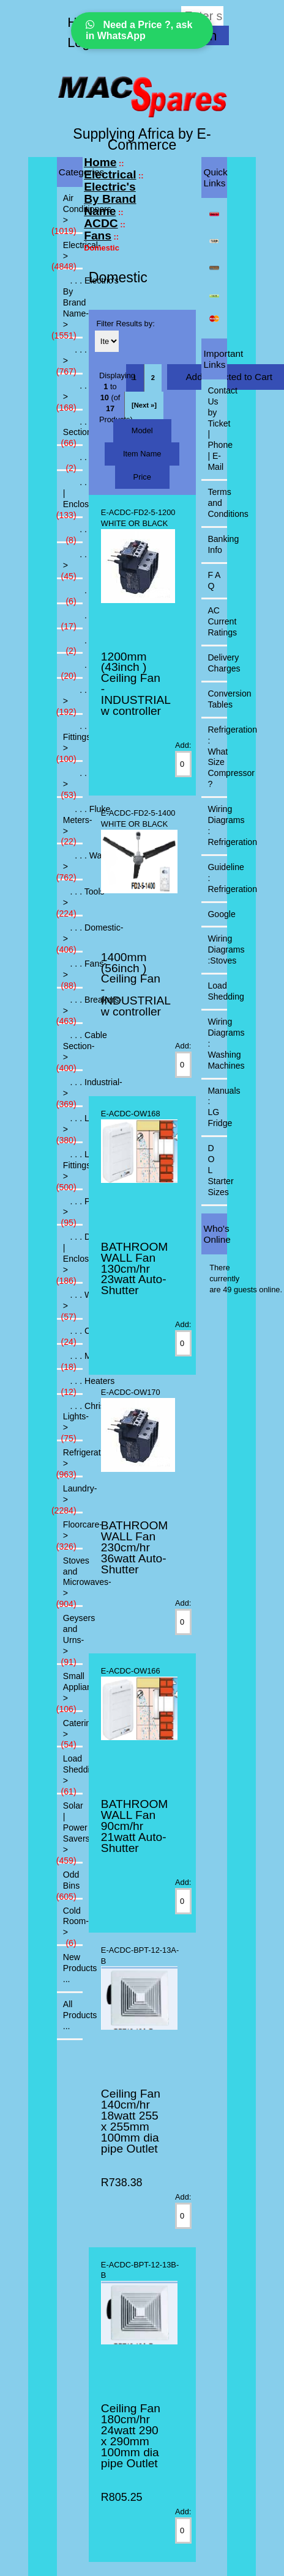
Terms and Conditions (217, 503)
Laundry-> (70, 1498)
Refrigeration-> (70, 1461)
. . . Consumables (73, 460)
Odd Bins (68, 1884)
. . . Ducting (73, 644)
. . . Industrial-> (70, 699)
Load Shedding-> (71, 1773)
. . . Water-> (71, 1304)
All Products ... (73, 2015)
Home (100, 162)
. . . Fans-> (71, 973)
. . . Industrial (71, 668)
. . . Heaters (71, 1384)
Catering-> (71, 1732)
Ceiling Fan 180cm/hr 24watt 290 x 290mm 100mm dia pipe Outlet (130, 2436)
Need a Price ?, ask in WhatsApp (139, 30)
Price (142, 476)
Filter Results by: (125, 323)
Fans (97, 235)
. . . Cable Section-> (70, 1049)
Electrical (110, 174)
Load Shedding (217, 991)
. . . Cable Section (71, 431)
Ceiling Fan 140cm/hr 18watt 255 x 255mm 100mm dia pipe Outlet (130, 2121)
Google (217, 914)
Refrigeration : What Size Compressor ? (217, 757)
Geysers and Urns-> (71, 1638)
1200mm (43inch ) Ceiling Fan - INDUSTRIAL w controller (135, 684)
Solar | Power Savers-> (70, 1831)
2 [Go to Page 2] (153, 377)
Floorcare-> (70, 1534)
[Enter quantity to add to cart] (183, 764)
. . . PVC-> (71, 1210)
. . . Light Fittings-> (70, 740)
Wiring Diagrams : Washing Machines (217, 1043)
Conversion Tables (217, 699)
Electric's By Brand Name (110, 199)
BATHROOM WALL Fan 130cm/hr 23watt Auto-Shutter (134, 1268)
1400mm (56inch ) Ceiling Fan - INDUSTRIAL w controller (135, 985)
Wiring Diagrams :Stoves (217, 949)
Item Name (142, 453)
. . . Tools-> (71, 782)
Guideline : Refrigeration (217, 878)
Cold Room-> (73, 1925)
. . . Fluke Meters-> (71, 823)
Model (142, 430)
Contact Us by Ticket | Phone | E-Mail (217, 429)
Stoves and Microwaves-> (70, 1581)
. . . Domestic (73, 532)
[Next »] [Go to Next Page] (144, 405)
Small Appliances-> (70, 1690)
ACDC (101, 223)
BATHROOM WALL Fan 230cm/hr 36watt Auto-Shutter (134, 1547)
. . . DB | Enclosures (70, 496)
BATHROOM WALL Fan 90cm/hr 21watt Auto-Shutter (134, 1826)
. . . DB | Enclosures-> (70, 1257)
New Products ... (73, 1968)
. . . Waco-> (70, 865)
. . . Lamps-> (70, 1127)
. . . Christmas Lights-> (71, 1420)
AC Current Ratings (217, 621)
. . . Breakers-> (70, 395)
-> (70, 254)
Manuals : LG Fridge (217, 1107)
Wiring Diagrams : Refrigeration (217, 825)
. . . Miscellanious (71, 1359)
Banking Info (217, 544)
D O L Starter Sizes (217, 1170)
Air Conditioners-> (70, 212)
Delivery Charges (217, 663)
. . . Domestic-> (70, 937)
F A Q (213, 580)
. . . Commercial (73, 593)
